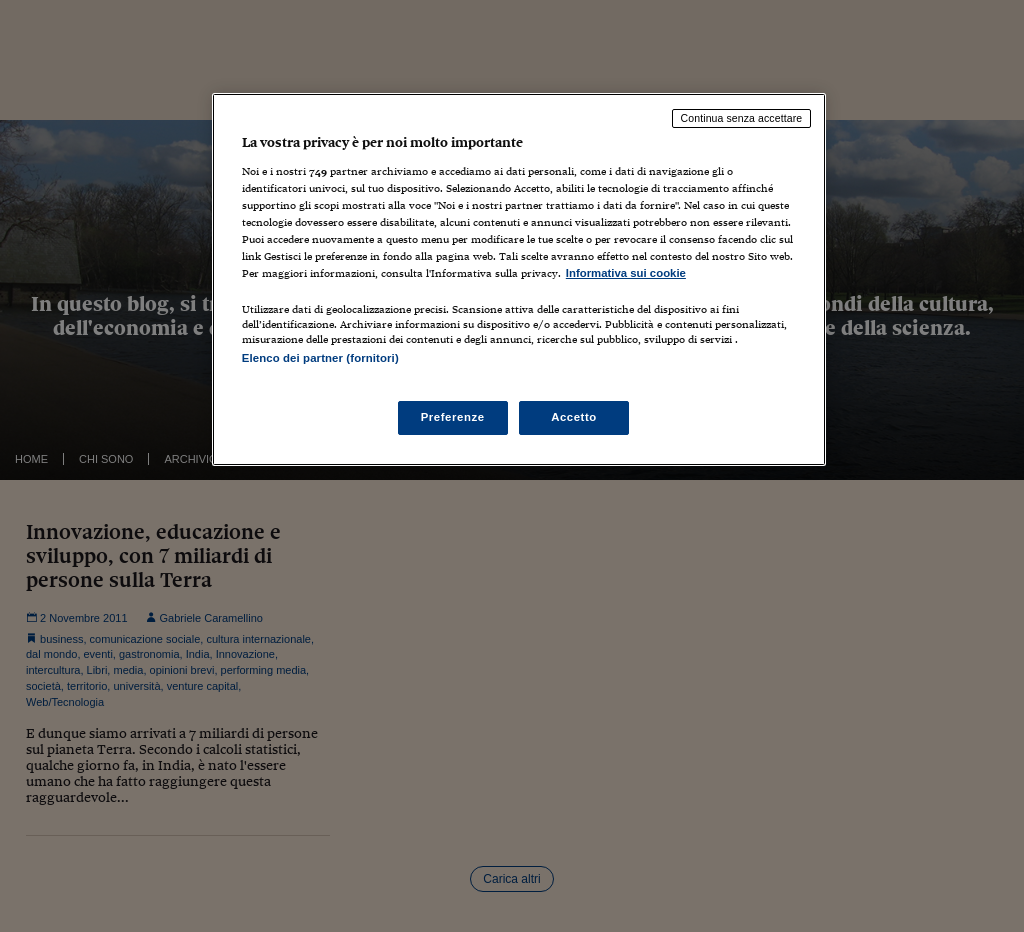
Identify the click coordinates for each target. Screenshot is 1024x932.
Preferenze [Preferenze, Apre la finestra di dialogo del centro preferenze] (453, 417)
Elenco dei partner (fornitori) (320, 358)
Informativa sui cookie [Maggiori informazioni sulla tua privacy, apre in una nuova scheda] (626, 273)
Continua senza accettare (742, 118)
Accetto (574, 417)
